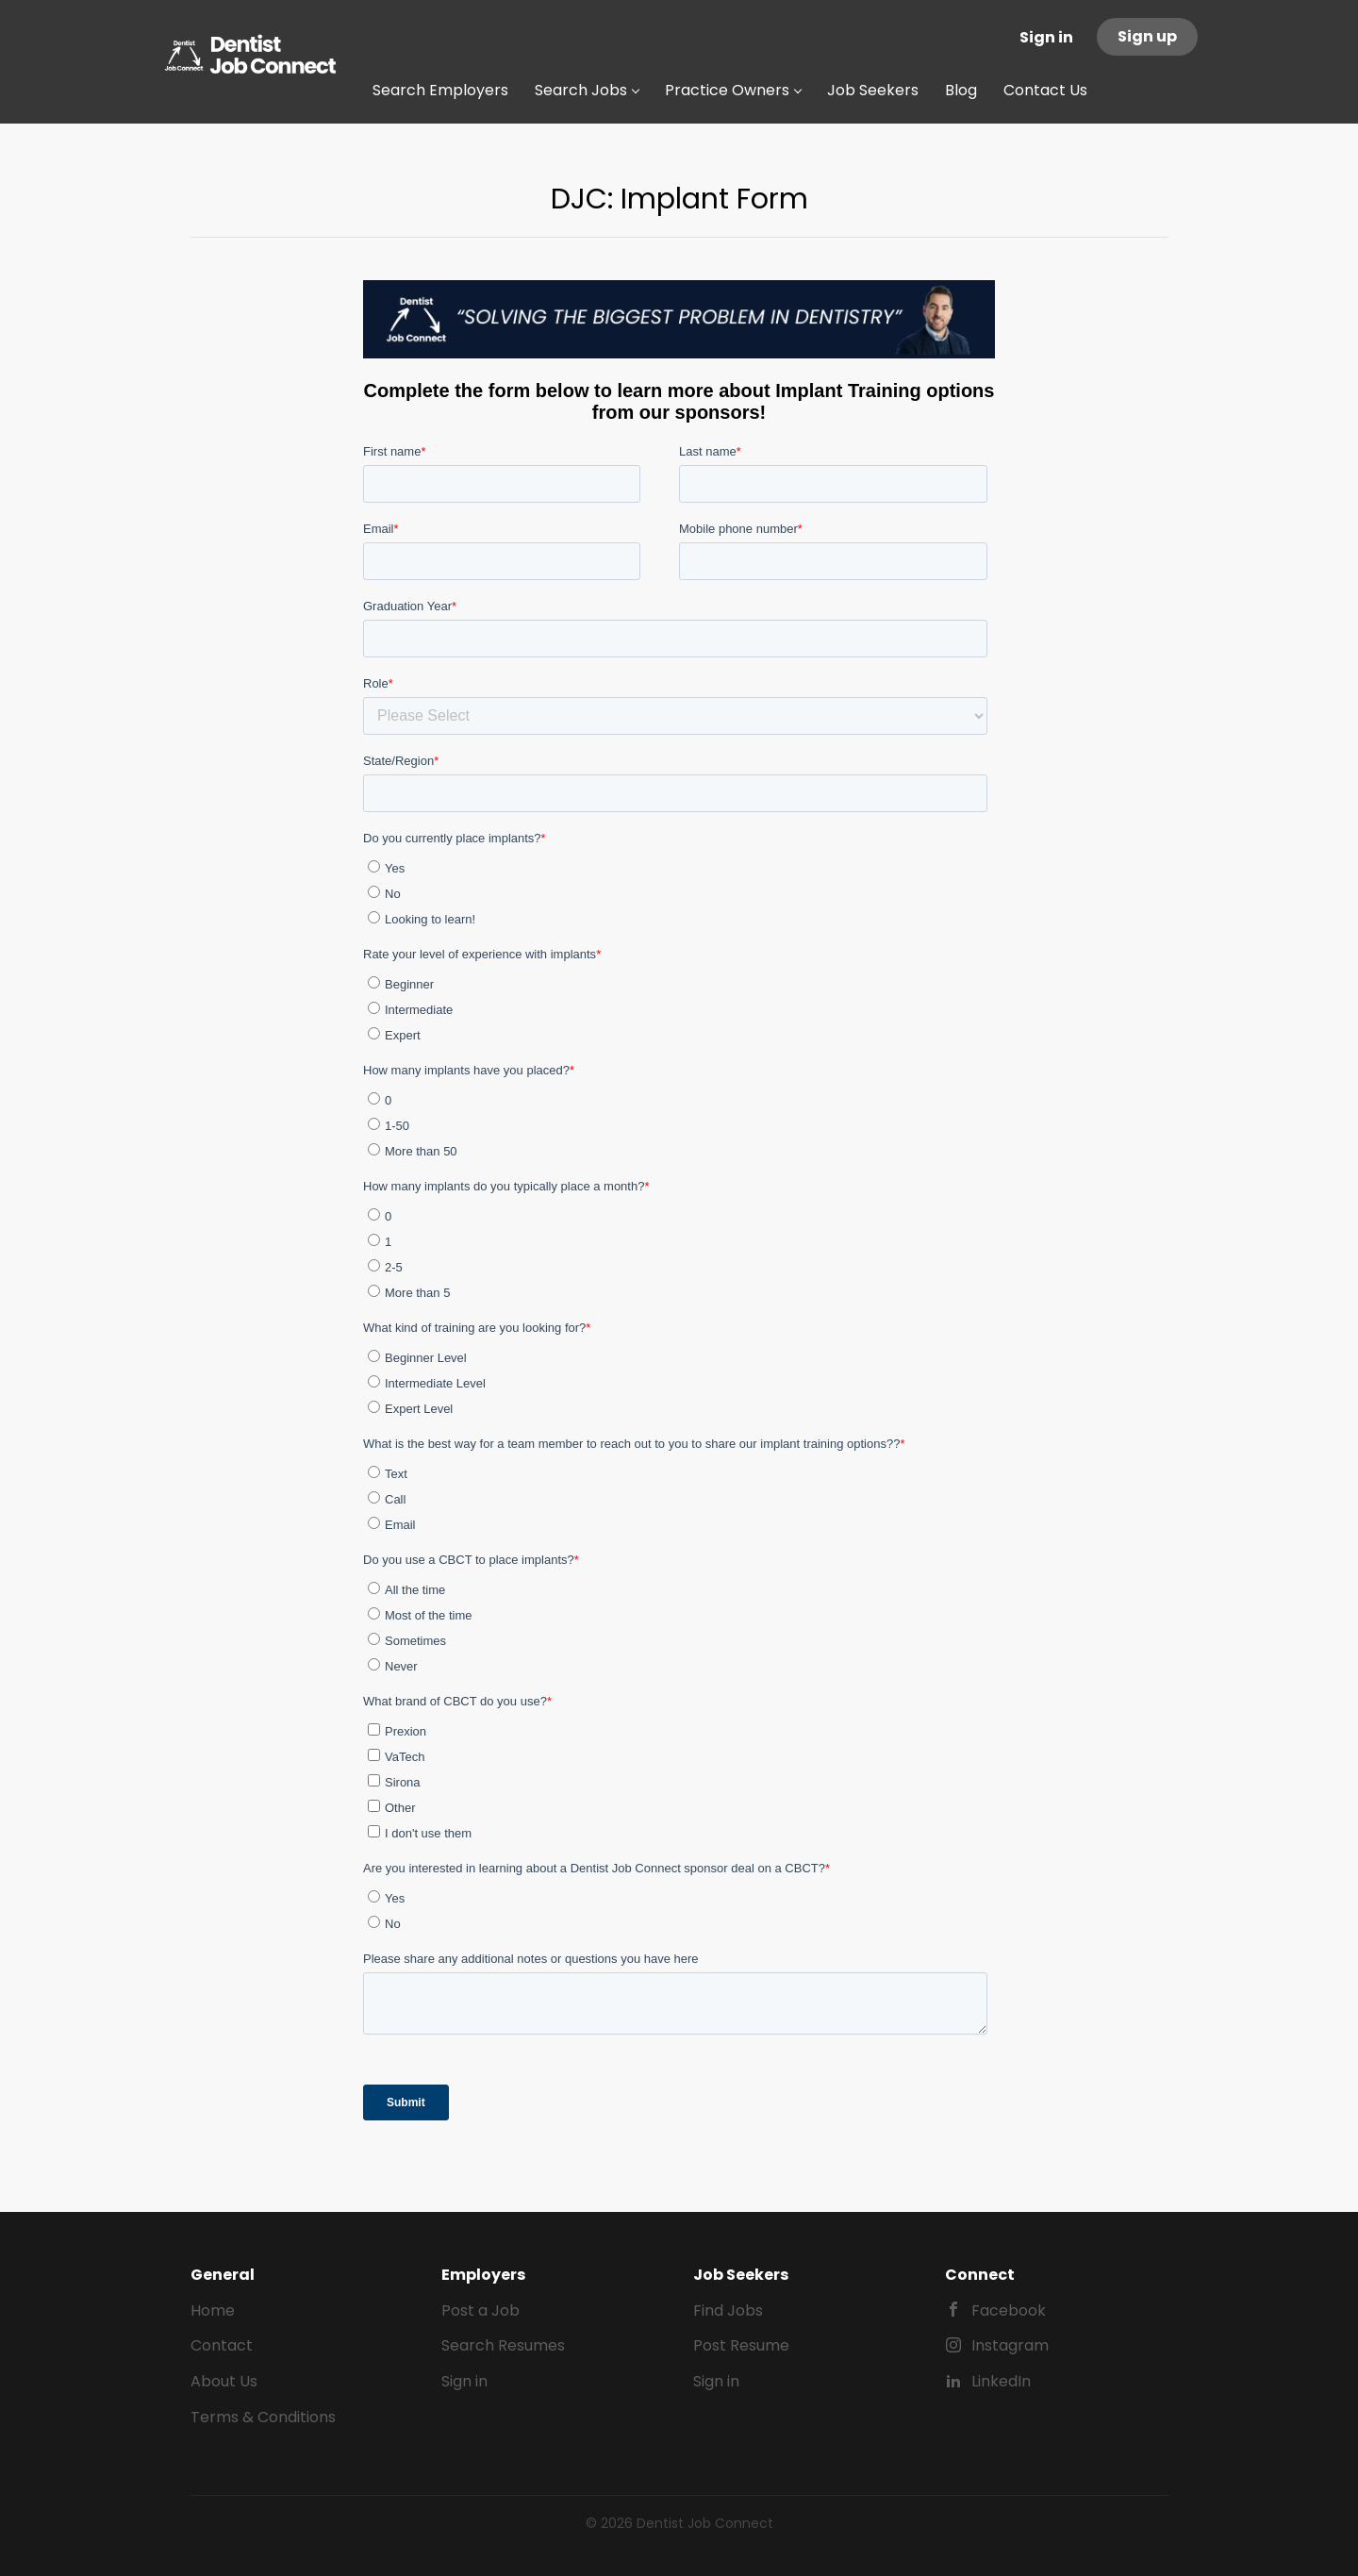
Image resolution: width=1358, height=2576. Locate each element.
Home (212, 2310)
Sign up (1147, 36)
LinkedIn (1001, 2381)
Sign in (1046, 37)
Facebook (1008, 2310)
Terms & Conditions (263, 2417)
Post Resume (741, 2345)
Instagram (1010, 2345)
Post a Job (480, 2310)
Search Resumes (503, 2345)
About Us (223, 2381)
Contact (221, 2345)
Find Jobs (728, 2310)
